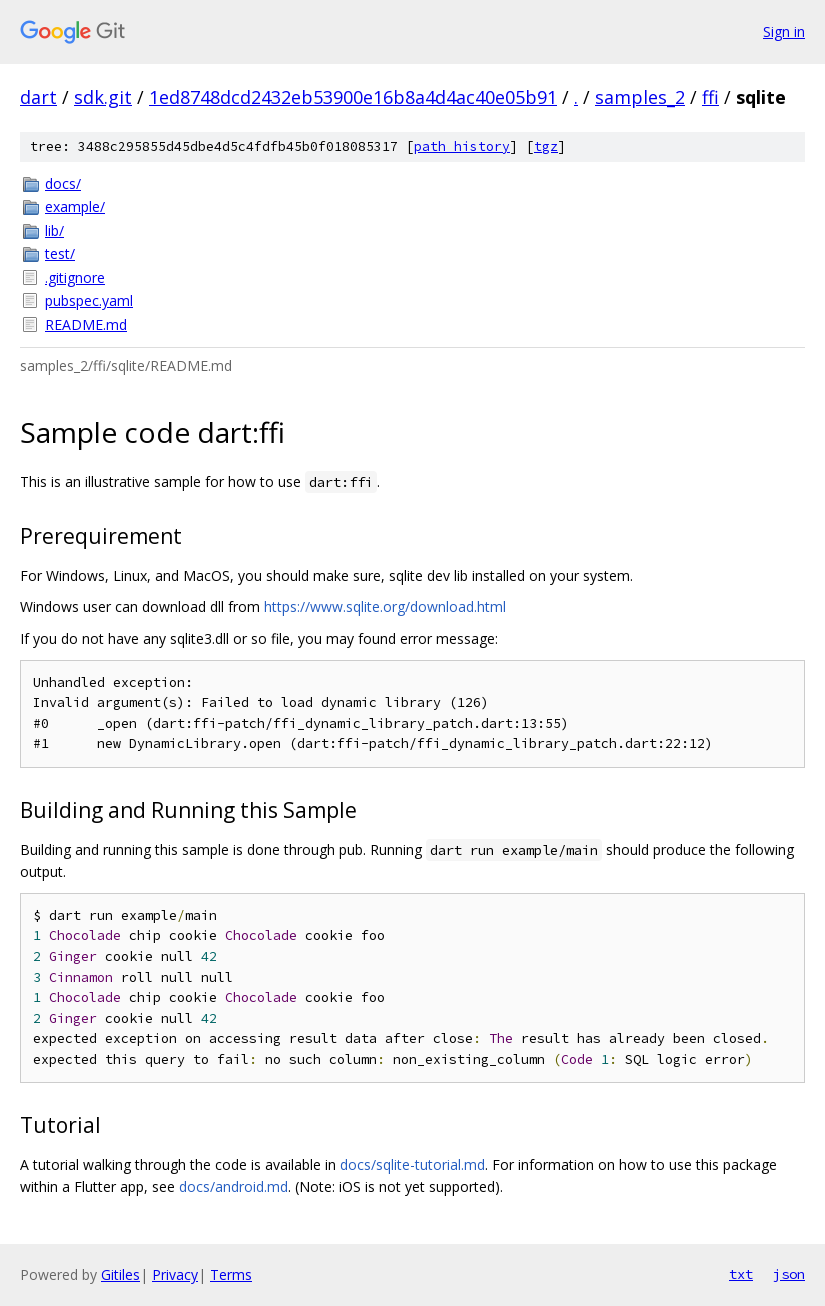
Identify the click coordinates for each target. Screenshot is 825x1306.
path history (462, 146)
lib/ (54, 230)
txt (741, 1274)
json (789, 1274)
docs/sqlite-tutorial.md (412, 1164)
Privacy (175, 1274)
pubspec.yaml (89, 300)
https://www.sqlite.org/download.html (385, 606)
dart (38, 97)
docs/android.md (233, 1186)
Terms (231, 1274)
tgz (546, 146)
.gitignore (75, 277)
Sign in (784, 31)
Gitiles (120, 1274)
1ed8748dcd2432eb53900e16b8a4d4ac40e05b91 (353, 97)
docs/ (63, 183)
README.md (86, 324)
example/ (75, 206)
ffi (710, 97)
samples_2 (640, 97)
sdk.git (103, 97)
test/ (60, 253)
